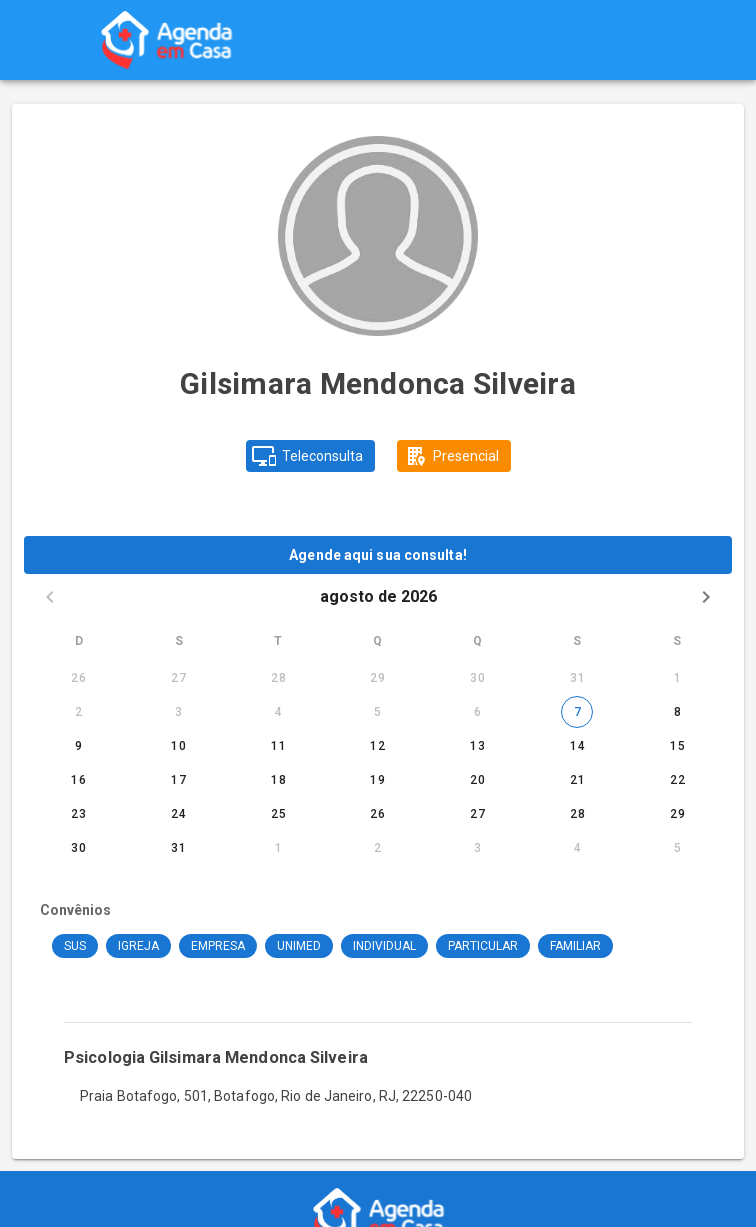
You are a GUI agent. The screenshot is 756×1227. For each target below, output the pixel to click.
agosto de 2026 (378, 596)
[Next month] (706, 597)
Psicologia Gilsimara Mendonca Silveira (216, 1057)
